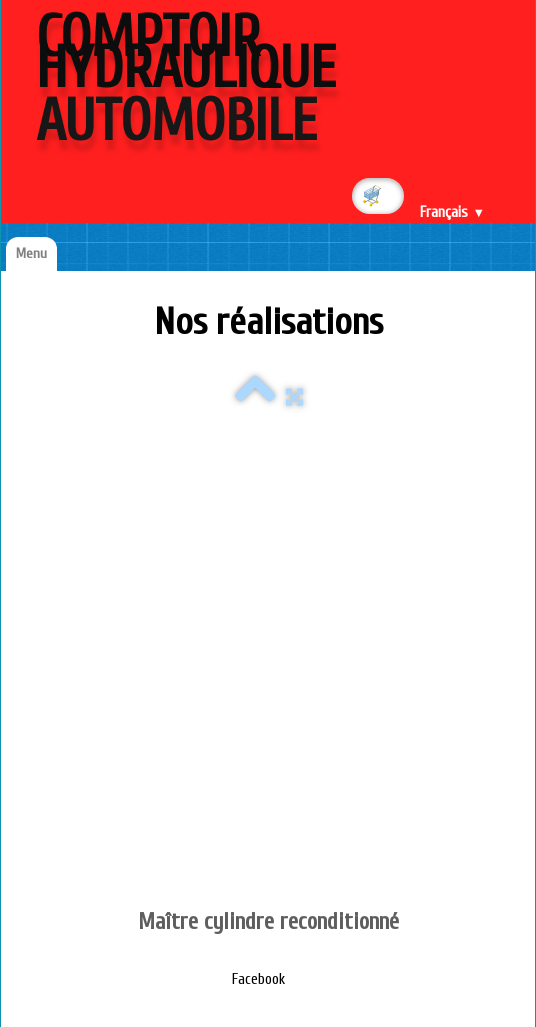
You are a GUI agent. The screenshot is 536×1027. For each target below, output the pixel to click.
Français (452, 212)
